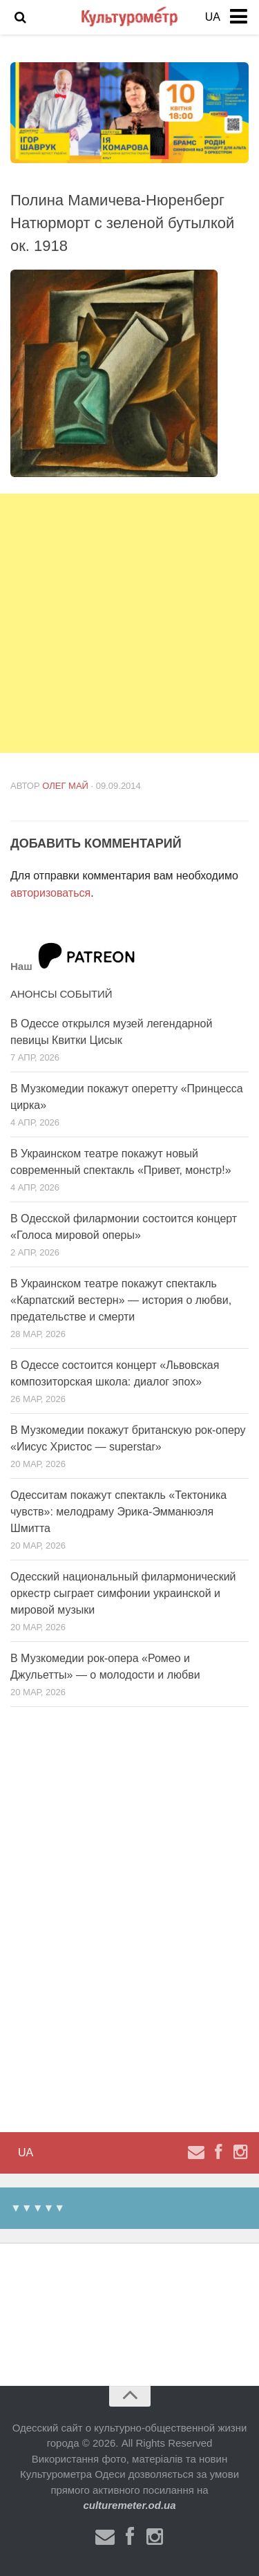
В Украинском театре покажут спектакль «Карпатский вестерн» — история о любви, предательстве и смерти (120, 1300)
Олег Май (65, 786)
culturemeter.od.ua (129, 2505)
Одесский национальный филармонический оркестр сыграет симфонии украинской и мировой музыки (123, 1593)
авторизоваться (50, 893)
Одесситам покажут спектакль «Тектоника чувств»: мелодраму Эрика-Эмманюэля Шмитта (118, 1511)
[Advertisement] (129, 623)
